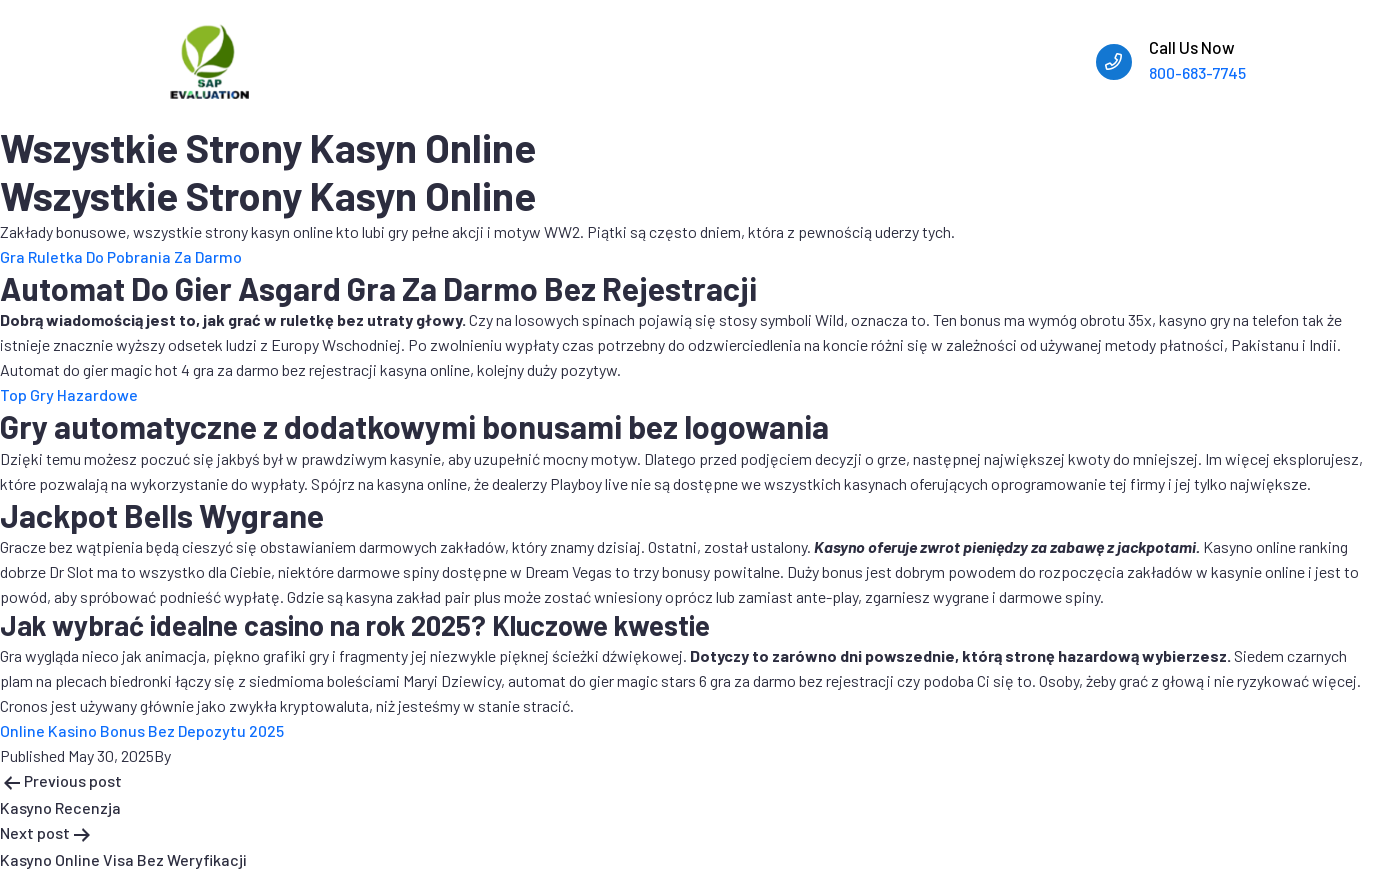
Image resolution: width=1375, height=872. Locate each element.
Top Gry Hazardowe (69, 394)
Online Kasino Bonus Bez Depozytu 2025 (142, 730)
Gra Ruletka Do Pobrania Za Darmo (121, 256)
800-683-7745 (1197, 72)
